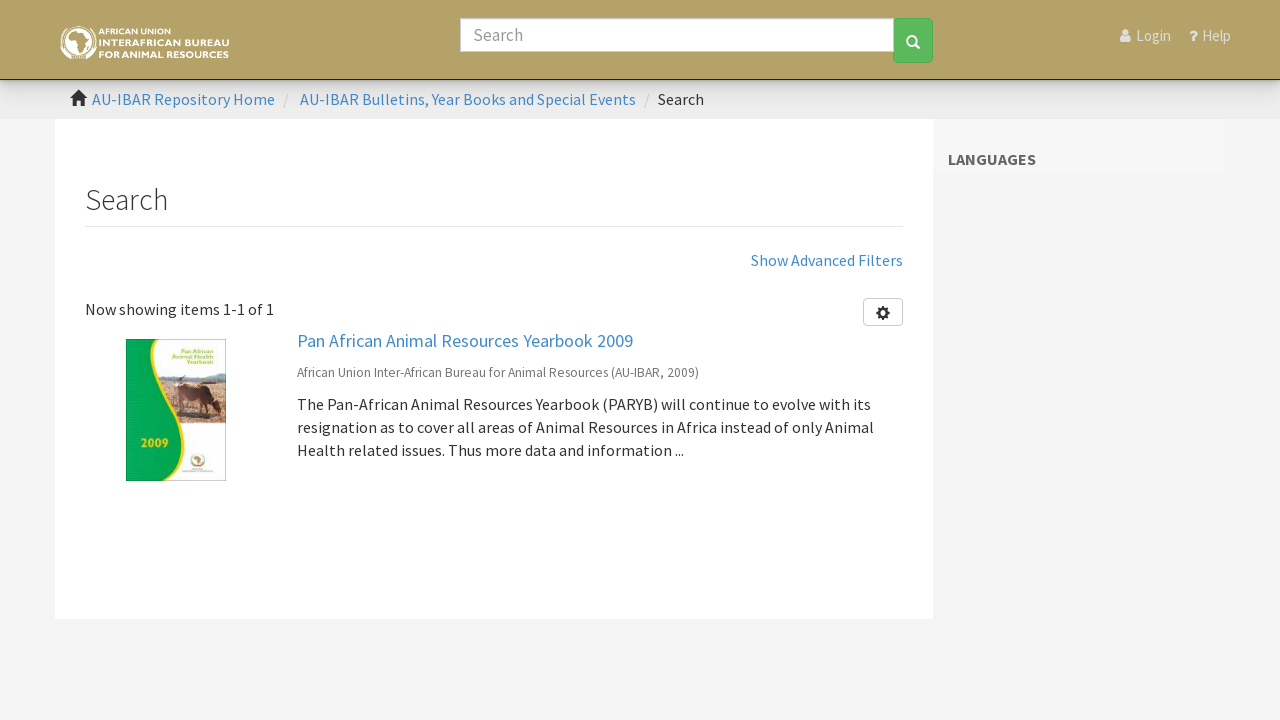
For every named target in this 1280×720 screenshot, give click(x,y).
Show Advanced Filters (827, 260)
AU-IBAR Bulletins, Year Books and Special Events (468, 99)
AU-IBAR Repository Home (183, 99)
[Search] (677, 35)
